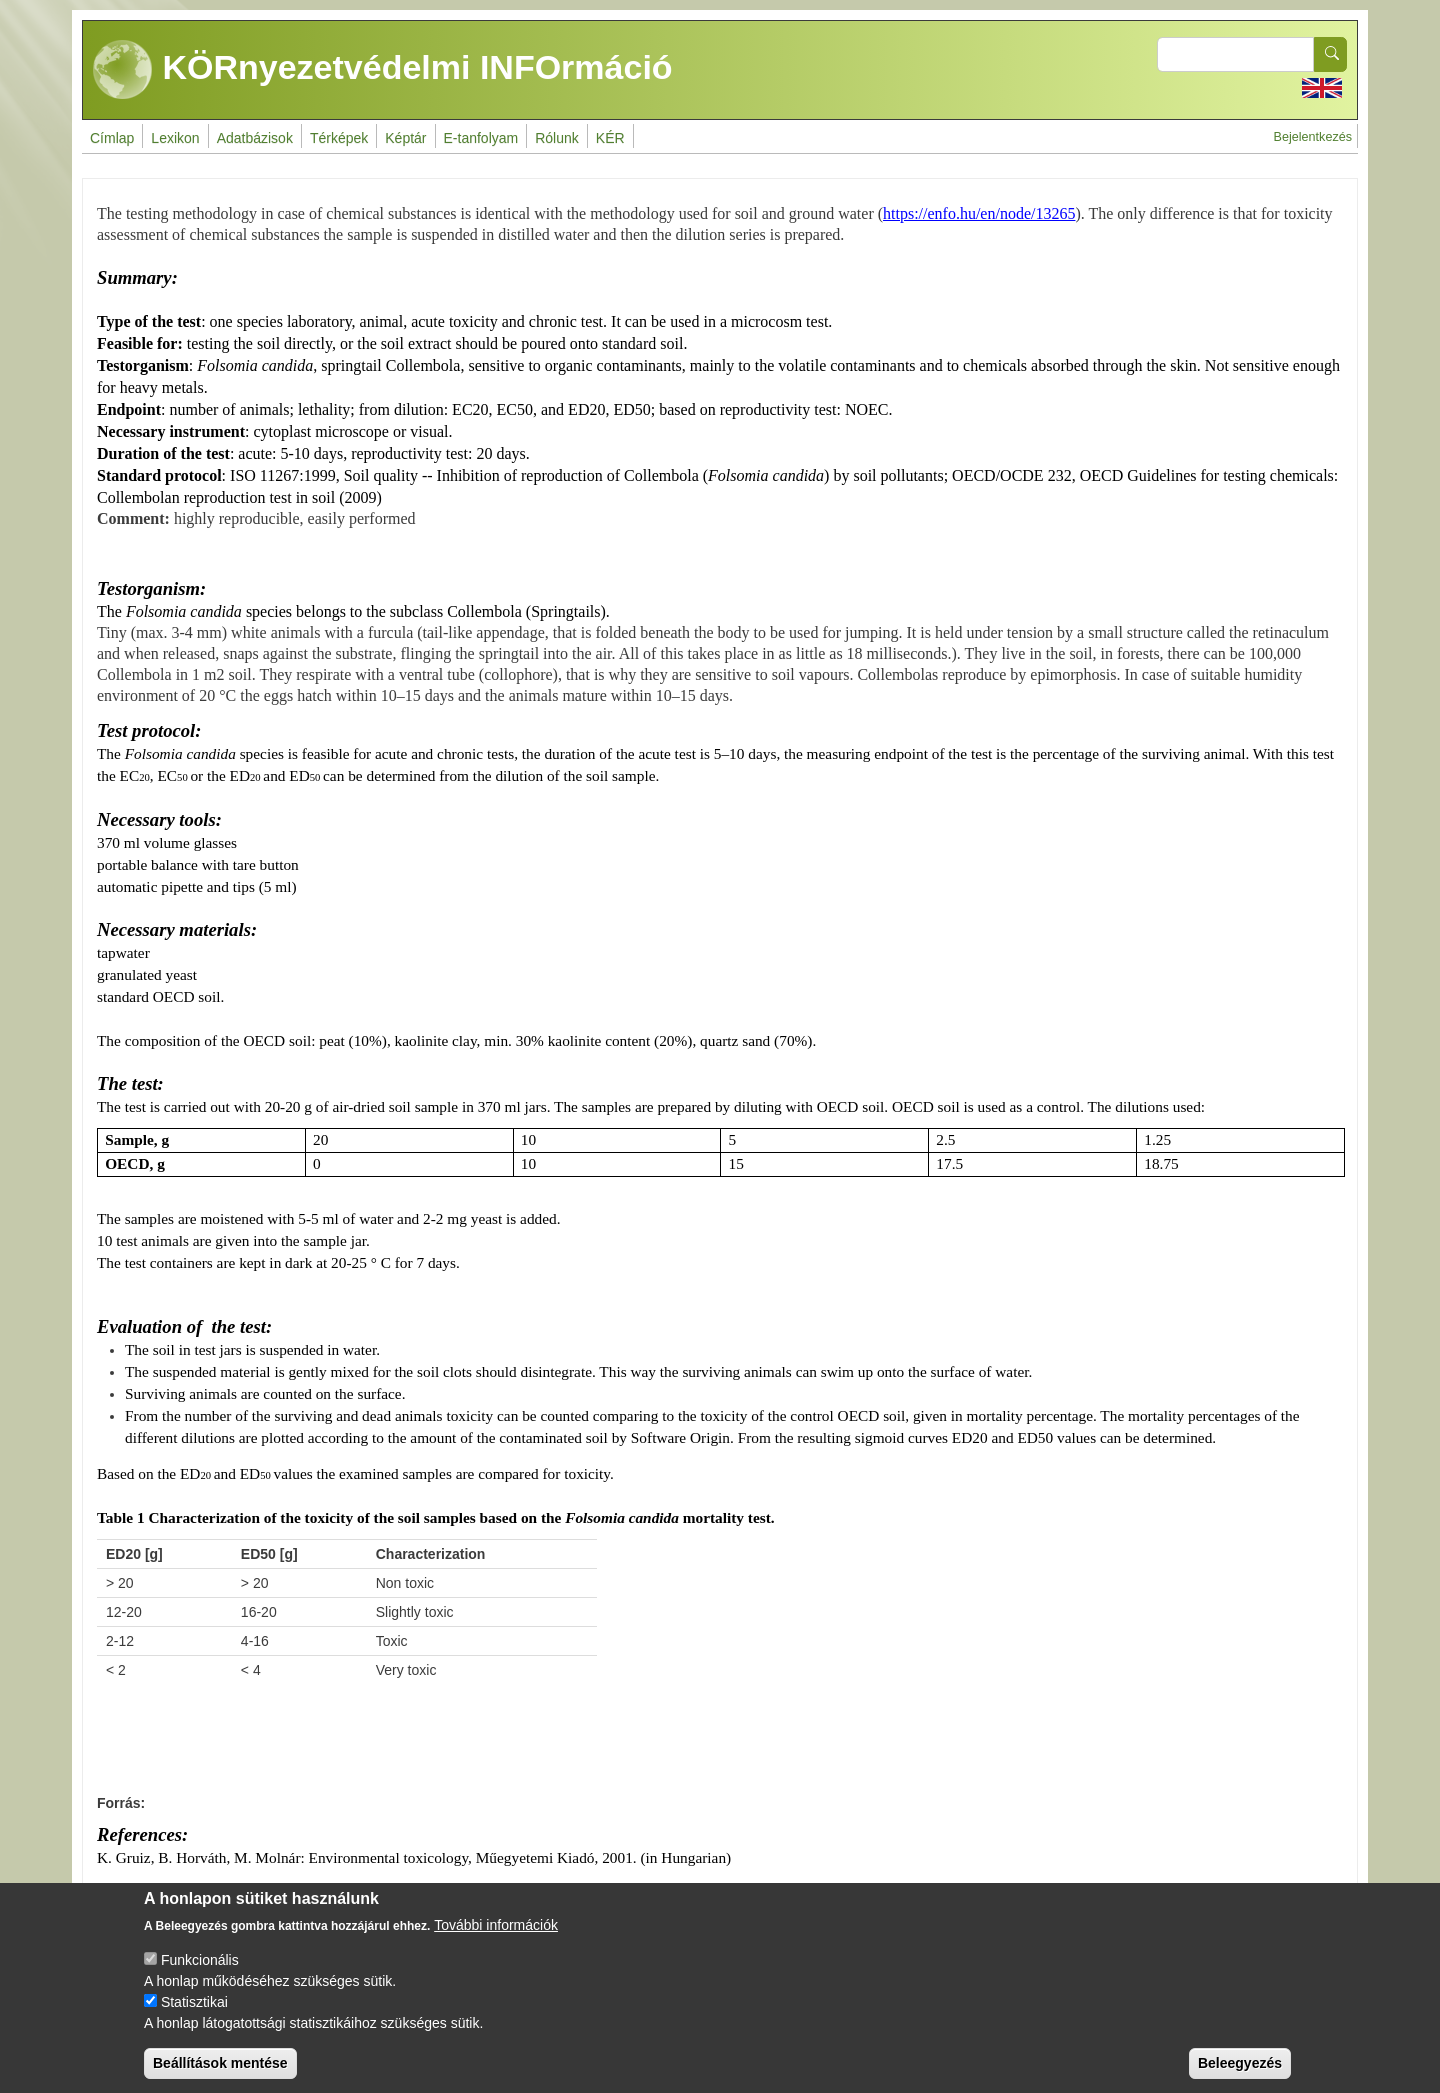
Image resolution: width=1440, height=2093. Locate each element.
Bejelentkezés (1313, 137)
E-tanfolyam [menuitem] (481, 138)
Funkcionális (200, 1974)
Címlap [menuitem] (112, 138)
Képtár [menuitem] (405, 138)
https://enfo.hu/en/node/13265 (979, 213)
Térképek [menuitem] (339, 138)
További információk (496, 1939)
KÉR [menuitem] (610, 138)
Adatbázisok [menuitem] (255, 138)
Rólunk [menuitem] (557, 138)
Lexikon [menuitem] (175, 138)
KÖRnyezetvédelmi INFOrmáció (383, 70)
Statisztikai (194, 2016)
